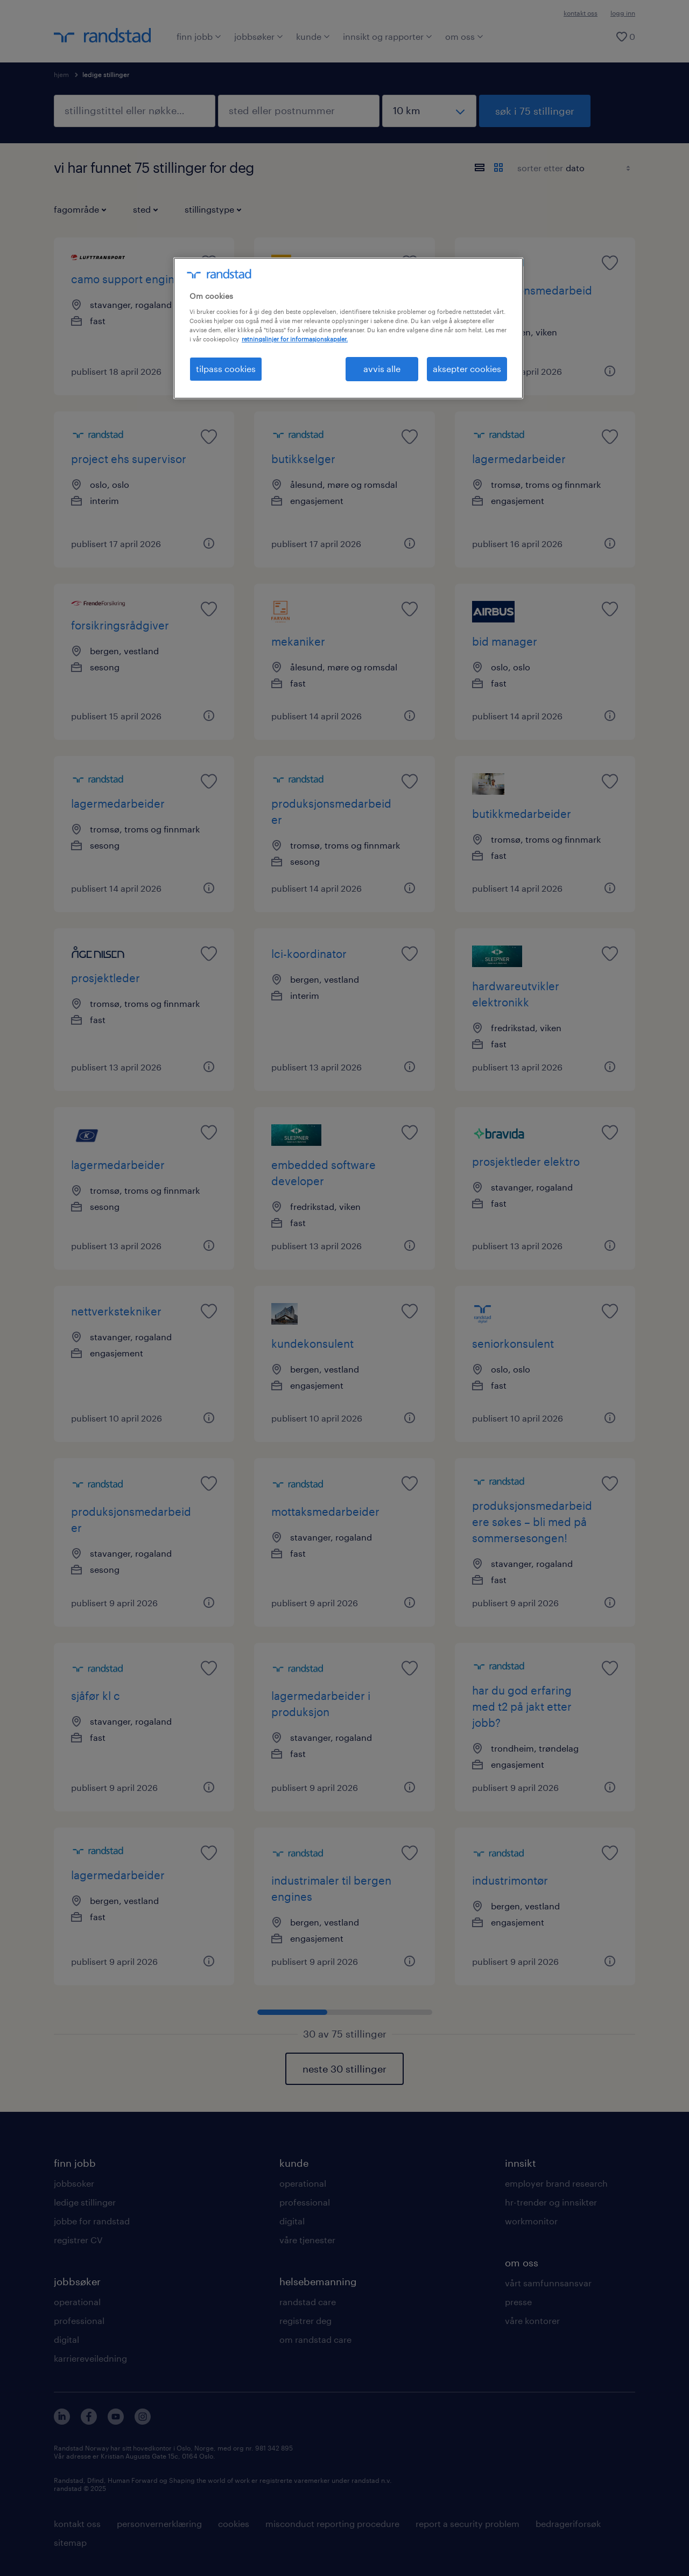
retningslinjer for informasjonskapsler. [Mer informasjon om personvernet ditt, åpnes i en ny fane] (295, 338)
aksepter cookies (467, 368)
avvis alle (381, 368)
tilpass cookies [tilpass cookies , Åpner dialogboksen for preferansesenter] (226, 368)
